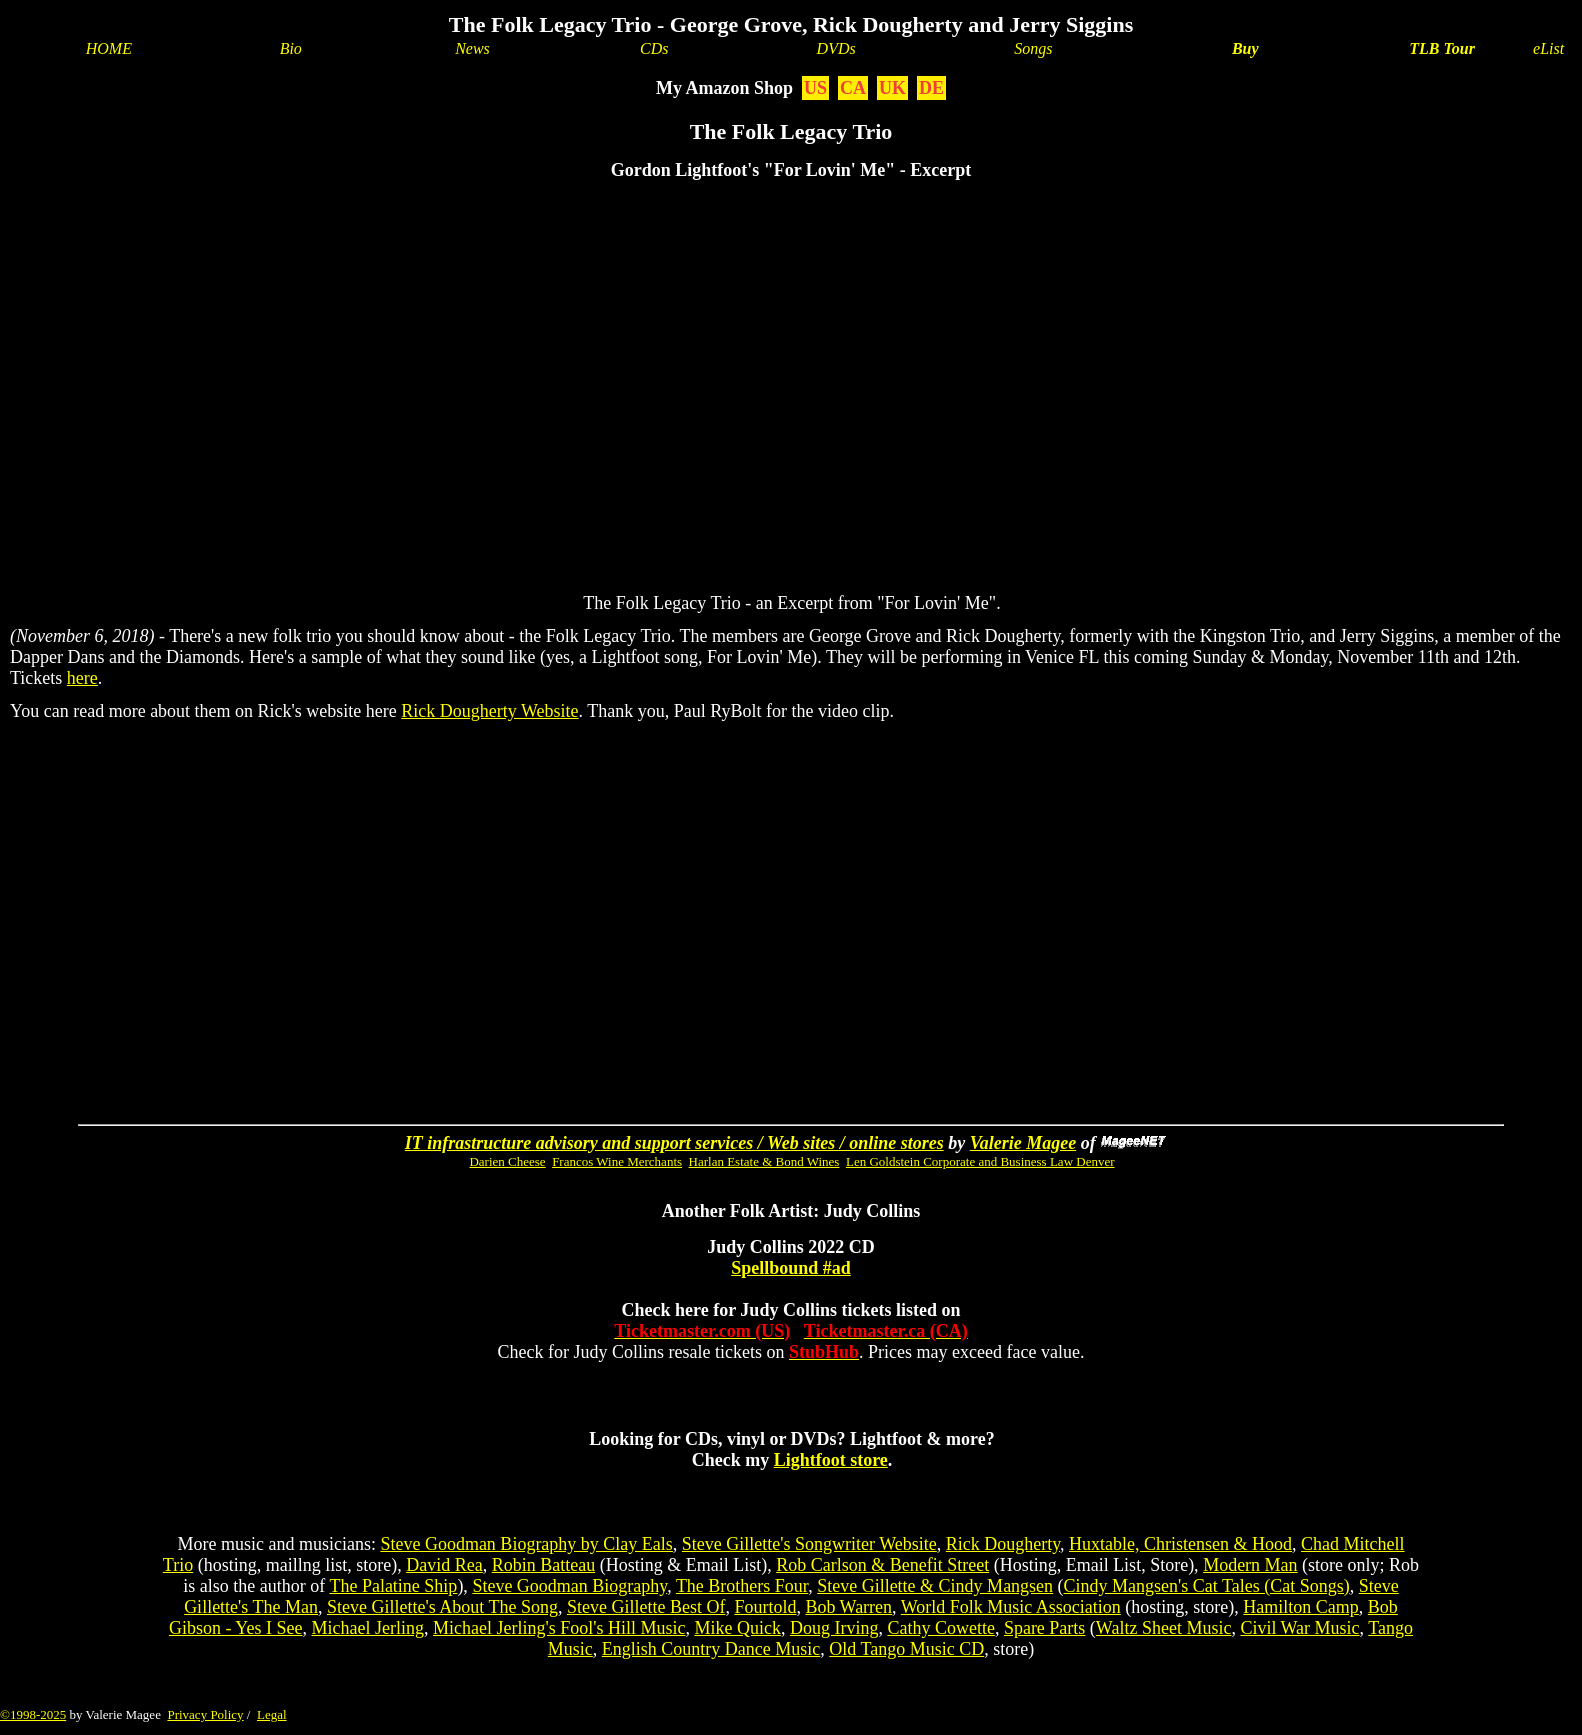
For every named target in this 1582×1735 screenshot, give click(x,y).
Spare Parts (1044, 1628)
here (82, 678)
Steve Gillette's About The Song (442, 1607)
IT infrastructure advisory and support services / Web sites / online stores (674, 1143)
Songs (1033, 48)
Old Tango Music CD (906, 1649)
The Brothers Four (742, 1586)
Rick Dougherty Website (489, 711)
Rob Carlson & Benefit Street (882, 1565)
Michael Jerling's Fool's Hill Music (559, 1628)
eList (1548, 48)
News (472, 48)
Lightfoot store (831, 1460)
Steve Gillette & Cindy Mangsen (935, 1586)
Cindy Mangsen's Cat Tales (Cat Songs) (1207, 1586)
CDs (654, 48)
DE (931, 88)
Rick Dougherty (1003, 1544)
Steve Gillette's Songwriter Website (809, 1544)
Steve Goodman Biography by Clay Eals (526, 1544)
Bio (291, 48)
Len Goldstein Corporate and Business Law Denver (980, 1161)
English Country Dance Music (711, 1649)
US (815, 88)
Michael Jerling (367, 1628)
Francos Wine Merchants (617, 1161)
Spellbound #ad (791, 1268)
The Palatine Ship (393, 1586)
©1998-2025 (33, 1714)
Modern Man (1250, 1565)
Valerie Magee (1023, 1143)
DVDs (836, 48)
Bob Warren (848, 1607)
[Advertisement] (843, 882)
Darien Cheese (507, 1161)
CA (853, 88)
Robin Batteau (543, 1565)
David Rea (444, 1565)
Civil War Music (1299, 1628)
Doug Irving (834, 1628)
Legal (272, 1714)
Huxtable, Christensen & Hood (1180, 1544)
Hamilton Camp (1301, 1607)
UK (892, 88)
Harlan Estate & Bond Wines (764, 1161)
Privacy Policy (205, 1714)
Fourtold (765, 1607)
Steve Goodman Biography (569, 1586)
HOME (109, 48)
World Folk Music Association (1011, 1607)
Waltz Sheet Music (1164, 1628)
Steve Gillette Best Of (646, 1607)
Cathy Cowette (940, 1628)
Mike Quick (737, 1628)
